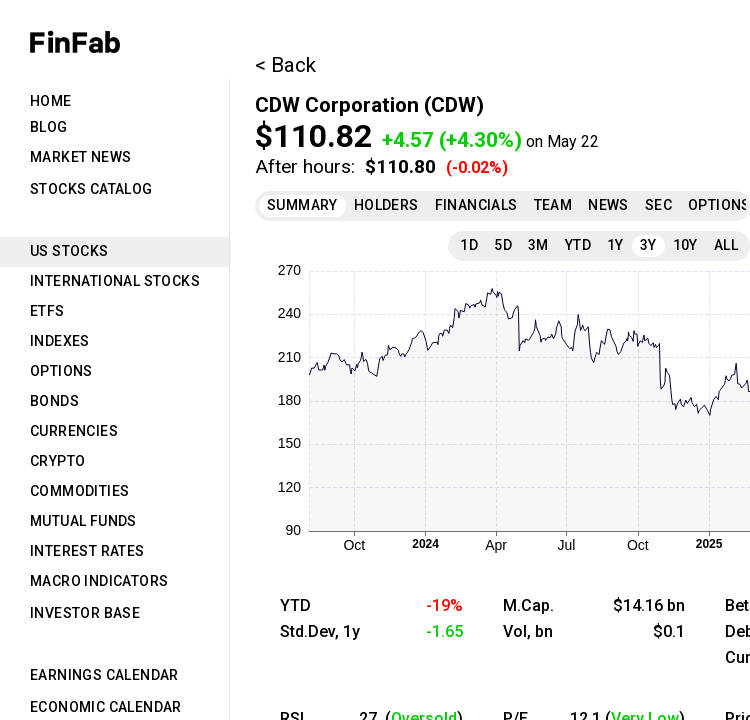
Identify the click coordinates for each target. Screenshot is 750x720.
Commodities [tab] (79, 491)
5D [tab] (503, 245)
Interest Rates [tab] (87, 551)
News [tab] (608, 205)
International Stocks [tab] (115, 281)
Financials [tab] (476, 205)
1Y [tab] (615, 245)
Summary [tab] (302, 205)
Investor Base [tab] (85, 613)
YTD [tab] (578, 245)
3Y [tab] (648, 245)
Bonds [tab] (54, 401)
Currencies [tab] (74, 431)
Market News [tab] (80, 157)
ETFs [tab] (47, 311)
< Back (285, 65)
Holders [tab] (386, 205)
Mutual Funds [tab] (83, 521)
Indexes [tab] (60, 341)
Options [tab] (61, 371)
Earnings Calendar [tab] (104, 675)
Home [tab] (51, 101)
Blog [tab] (49, 127)
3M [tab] (538, 245)
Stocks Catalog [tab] (91, 189)
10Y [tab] (685, 245)
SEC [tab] (658, 205)
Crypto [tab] (57, 461)
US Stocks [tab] (69, 251)
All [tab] (726, 245)
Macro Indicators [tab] (99, 581)
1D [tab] (469, 245)
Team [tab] (553, 205)
